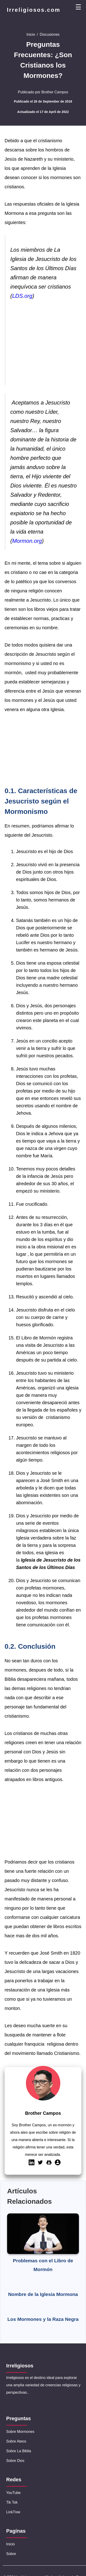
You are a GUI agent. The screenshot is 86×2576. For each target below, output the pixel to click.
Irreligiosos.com (33, 10)
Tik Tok (12, 2502)
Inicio (30, 34)
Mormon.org (27, 541)
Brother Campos (54, 92)
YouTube (13, 2493)
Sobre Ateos (16, 2441)
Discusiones (49, 34)
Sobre (11, 2554)
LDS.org (22, 296)
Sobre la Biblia (18, 2451)
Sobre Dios (15, 2461)
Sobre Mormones (20, 2432)
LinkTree (13, 2512)
